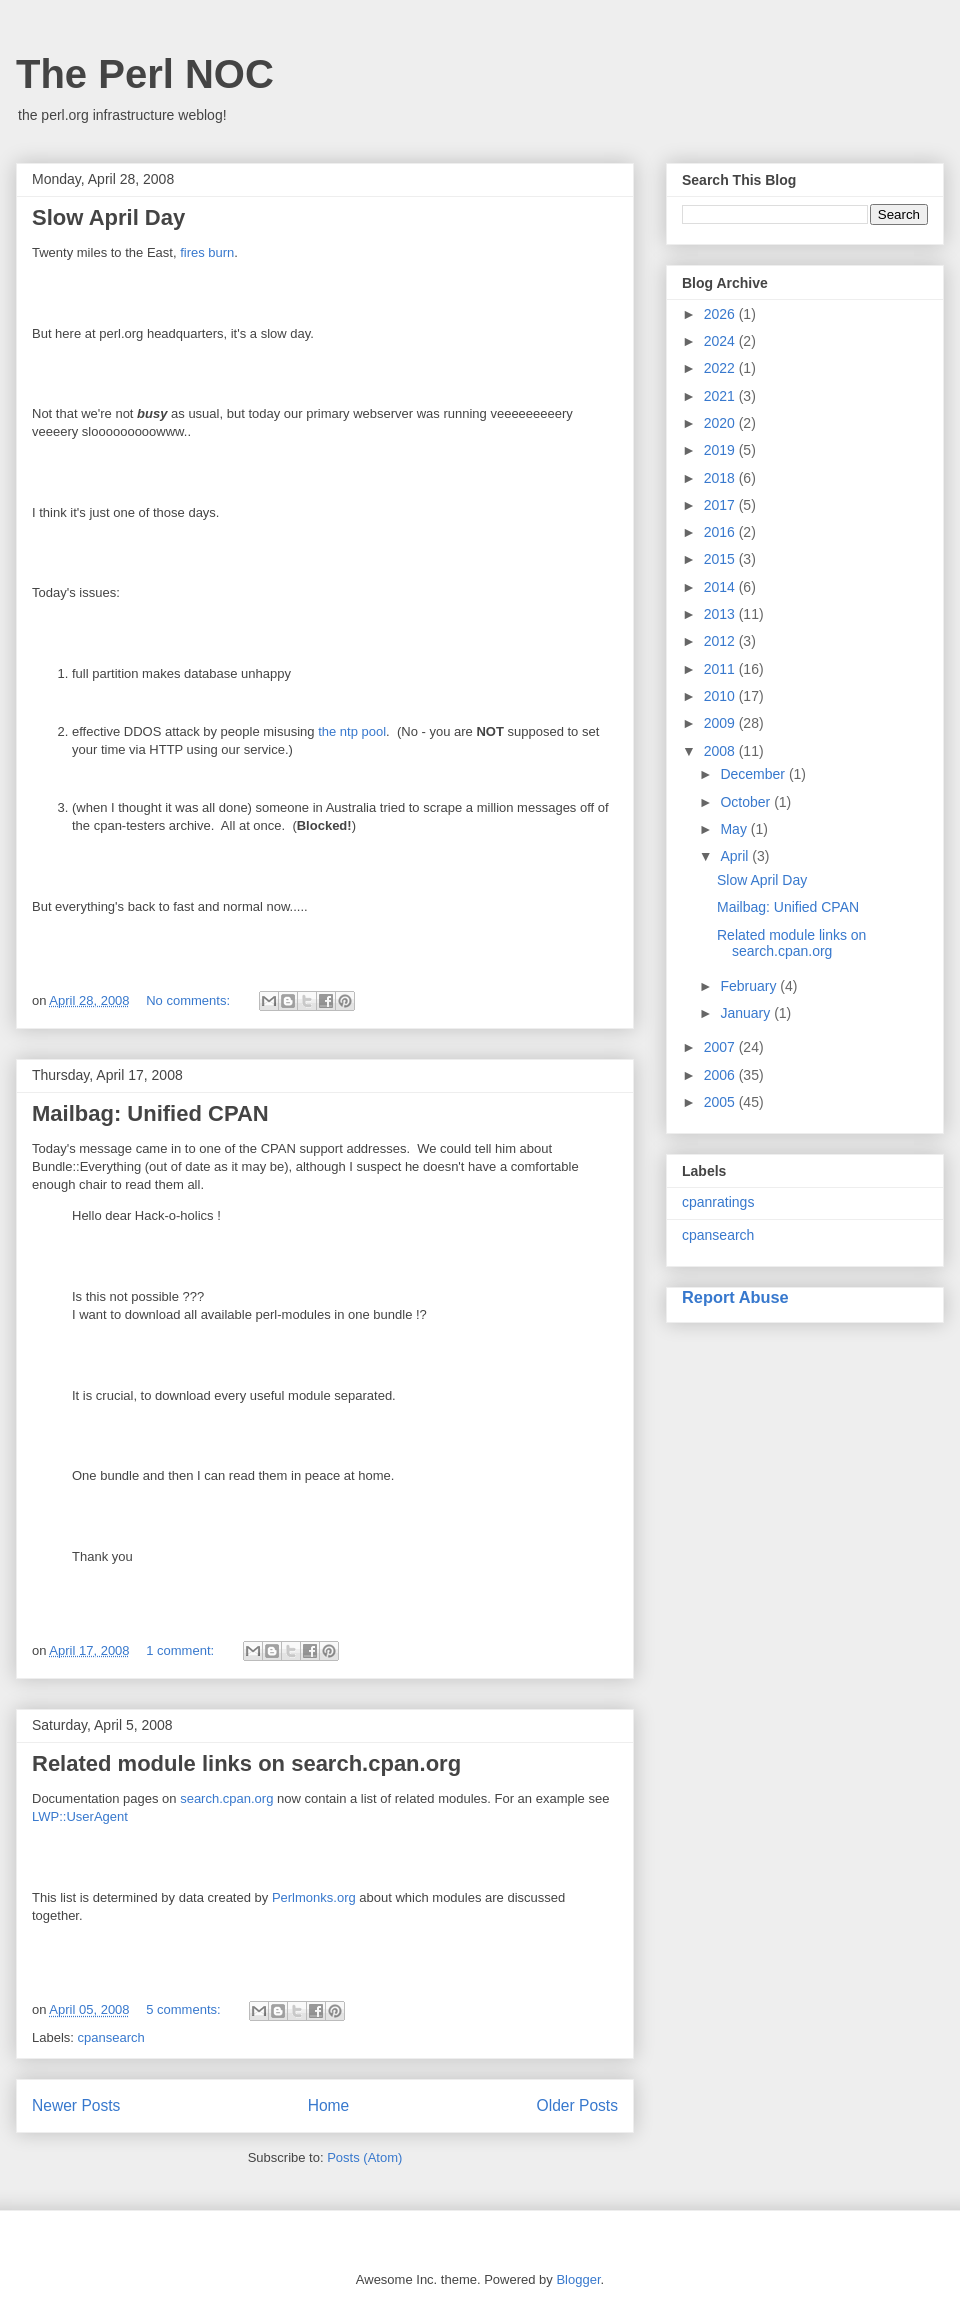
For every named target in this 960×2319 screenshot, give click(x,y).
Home (329, 2105)
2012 (721, 641)
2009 (721, 723)
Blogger (578, 2279)
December (754, 774)
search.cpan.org (226, 1798)
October (747, 802)
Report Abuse (735, 1297)
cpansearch (111, 2037)
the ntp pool (352, 731)
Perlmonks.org (314, 1897)
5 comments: (185, 2009)
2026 (721, 314)
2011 (721, 669)
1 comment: (182, 1650)
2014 (721, 587)
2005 (721, 1102)
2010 (721, 696)
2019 (721, 450)
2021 (721, 396)
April (736, 856)
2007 (721, 1047)
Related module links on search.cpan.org (246, 1763)
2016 (721, 532)
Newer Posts (76, 2105)
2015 (721, 559)
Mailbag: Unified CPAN (150, 1113)
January (747, 1013)
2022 (721, 368)
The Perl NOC (145, 74)
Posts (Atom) (364, 2157)
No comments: (189, 1000)
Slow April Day (108, 217)
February (750, 986)
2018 (721, 478)
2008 (721, 751)
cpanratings (718, 1202)
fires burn (207, 252)
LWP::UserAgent (80, 1816)
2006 (721, 1075)
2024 (721, 341)
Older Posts (577, 2105)
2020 (721, 423)
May (735, 829)
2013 (721, 614)
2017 (721, 505)
